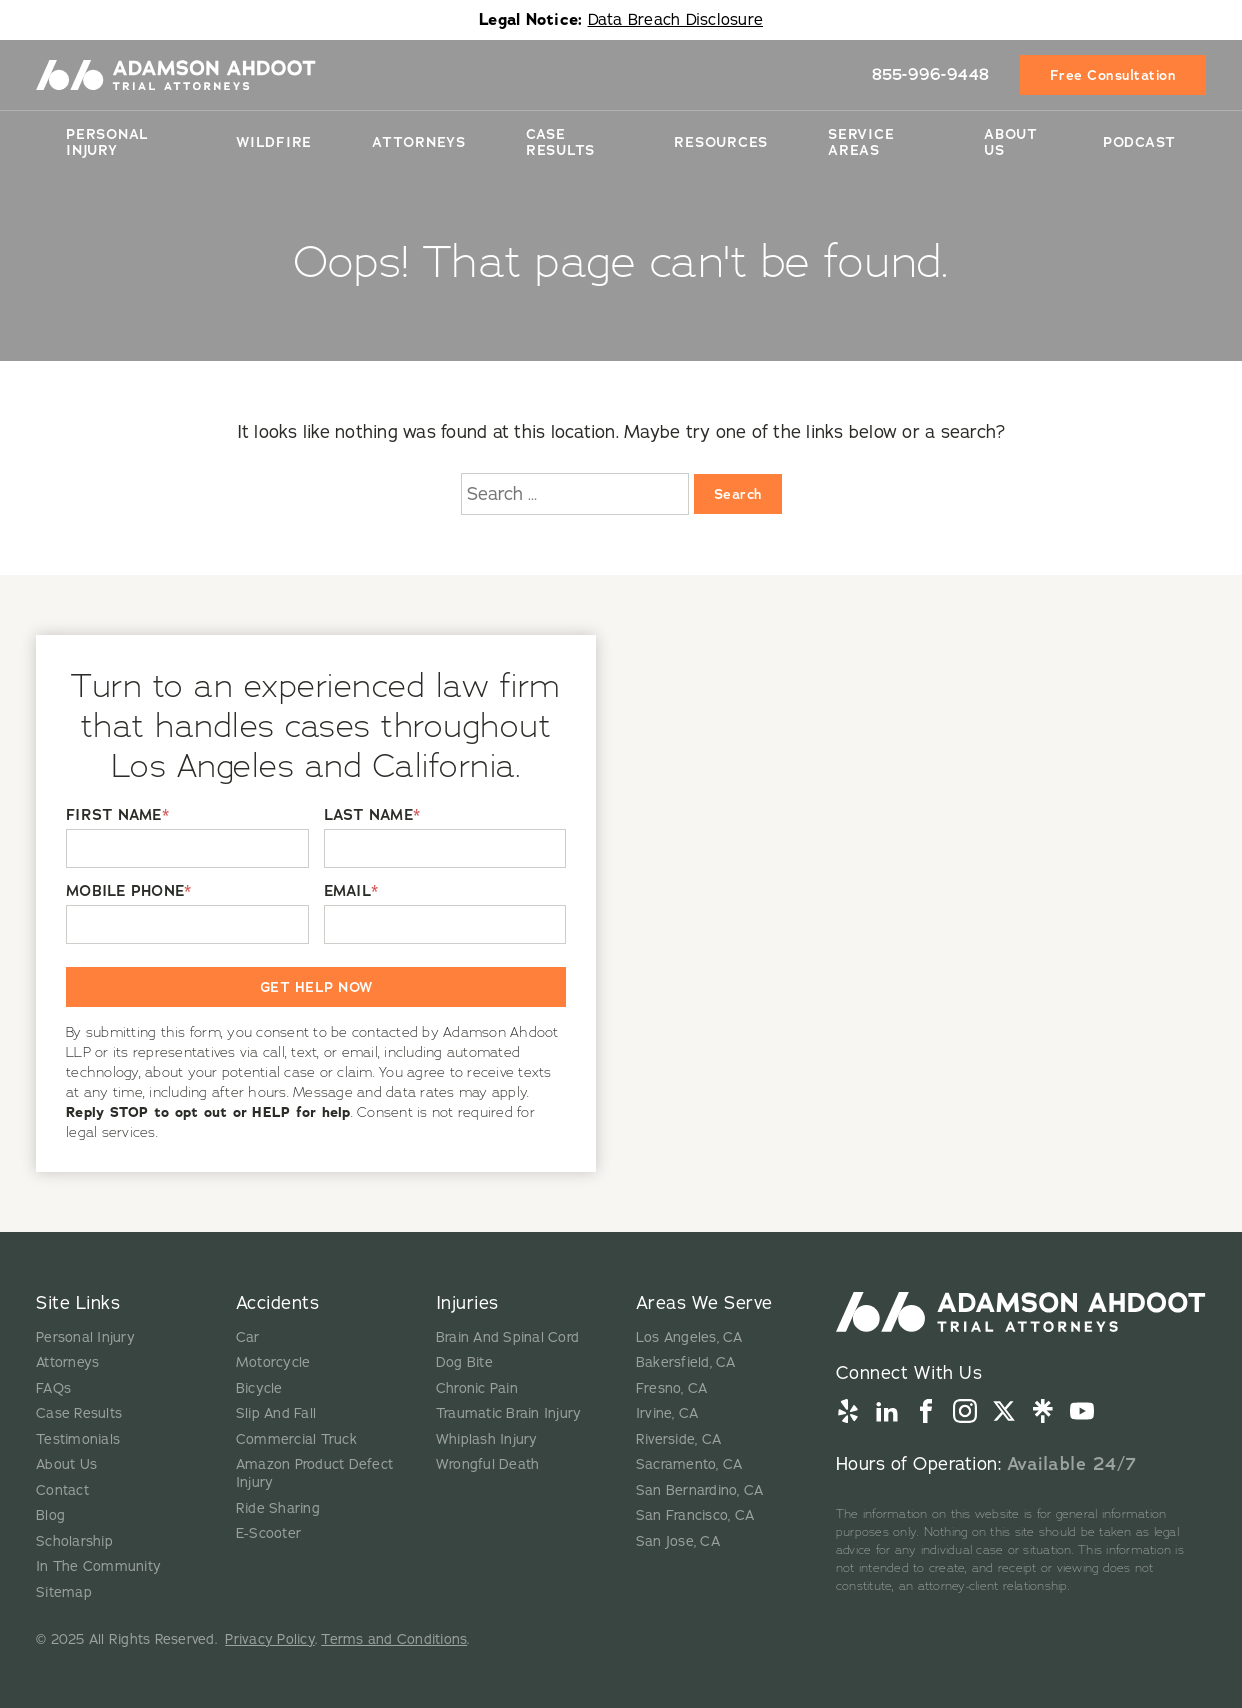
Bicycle (259, 1388)
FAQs (53, 1388)
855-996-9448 (931, 74)
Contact (62, 1490)
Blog (50, 1515)
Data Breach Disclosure (676, 20)
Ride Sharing (278, 1508)
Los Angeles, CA (689, 1337)
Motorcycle (273, 1362)
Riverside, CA (678, 1439)
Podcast (1139, 142)
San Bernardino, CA (700, 1490)
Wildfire (274, 142)
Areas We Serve (704, 1303)
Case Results (560, 142)
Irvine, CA (667, 1413)
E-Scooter (268, 1533)
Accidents (278, 1303)
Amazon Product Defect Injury (314, 1473)
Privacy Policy (270, 1639)
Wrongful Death (488, 1464)
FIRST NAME (117, 815)
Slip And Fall (276, 1413)
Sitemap (64, 1592)
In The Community (98, 1566)
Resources (721, 142)
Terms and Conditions (394, 1639)
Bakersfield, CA (686, 1362)
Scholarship (74, 1541)
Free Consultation (1113, 75)
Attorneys (419, 142)
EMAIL (351, 891)
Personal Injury (107, 142)
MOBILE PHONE (128, 891)
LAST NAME (372, 815)
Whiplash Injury (487, 1439)
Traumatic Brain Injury (509, 1413)
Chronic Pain (477, 1388)
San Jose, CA (678, 1541)
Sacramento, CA (689, 1464)
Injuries (467, 1303)
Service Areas (861, 142)
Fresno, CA (672, 1388)
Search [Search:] (738, 494)
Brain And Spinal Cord (507, 1337)
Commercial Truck (296, 1439)
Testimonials (78, 1439)
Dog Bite (464, 1362)
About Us (1011, 142)
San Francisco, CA (695, 1515)
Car (248, 1337)
